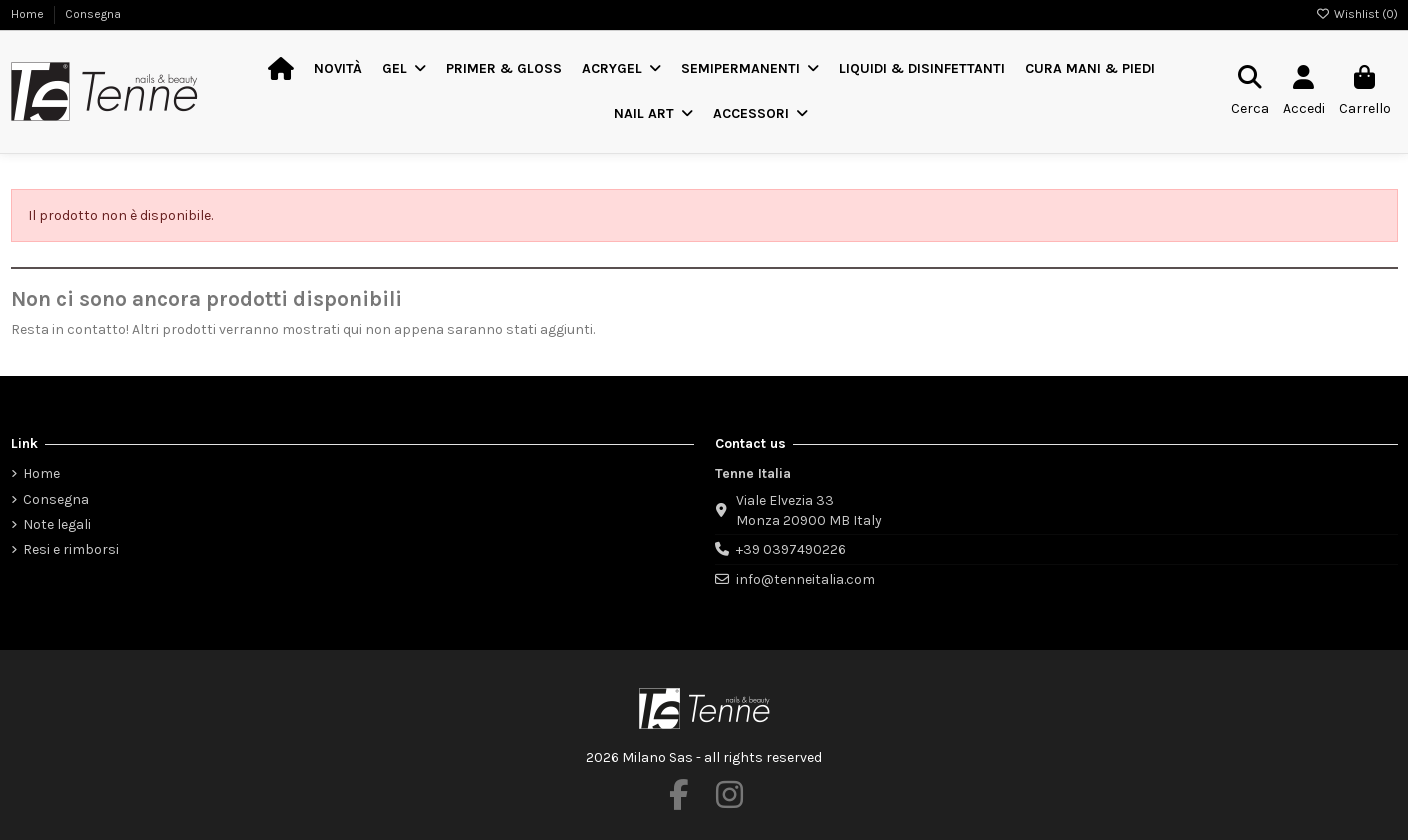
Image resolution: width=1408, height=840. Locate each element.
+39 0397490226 (791, 549)
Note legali (57, 524)
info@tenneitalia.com (805, 579)
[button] (404, 69)
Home (29, 14)
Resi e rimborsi (71, 549)
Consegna (93, 14)
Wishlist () (1357, 14)
